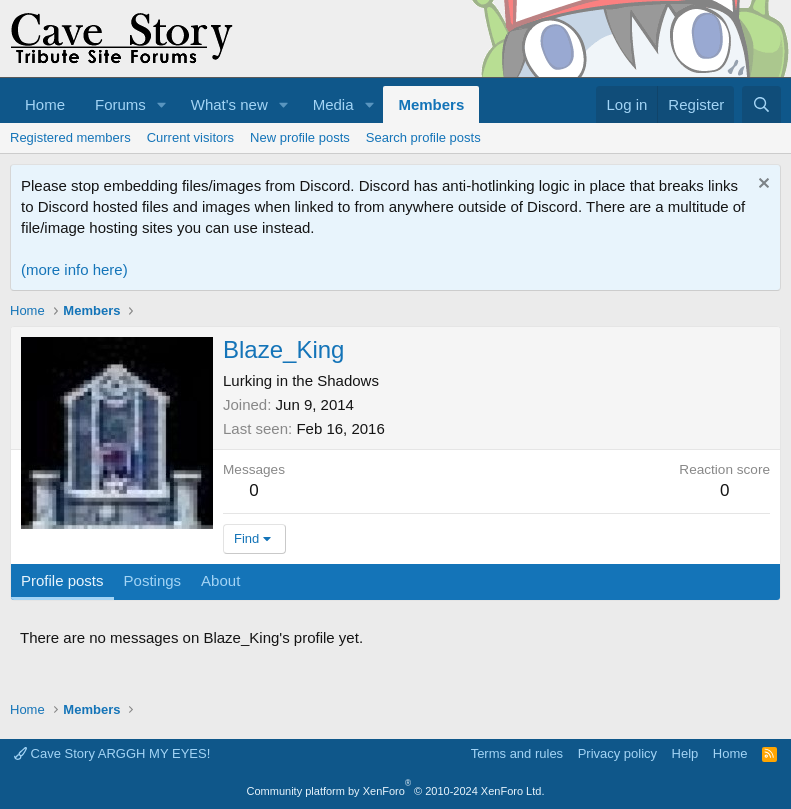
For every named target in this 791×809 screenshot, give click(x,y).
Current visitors (190, 137)
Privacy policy (617, 753)
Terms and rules (517, 753)
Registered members (70, 137)
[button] (162, 104)
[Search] (761, 104)
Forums (120, 104)
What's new (229, 104)
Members (431, 104)
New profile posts (300, 137)
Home (45, 104)
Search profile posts (423, 137)
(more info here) (74, 269)
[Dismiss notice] (761, 185)
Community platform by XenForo (396, 791)
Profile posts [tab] (62, 580)
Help (685, 753)
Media (333, 104)
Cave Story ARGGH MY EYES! (112, 753)
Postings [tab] (153, 580)
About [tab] (220, 580)
